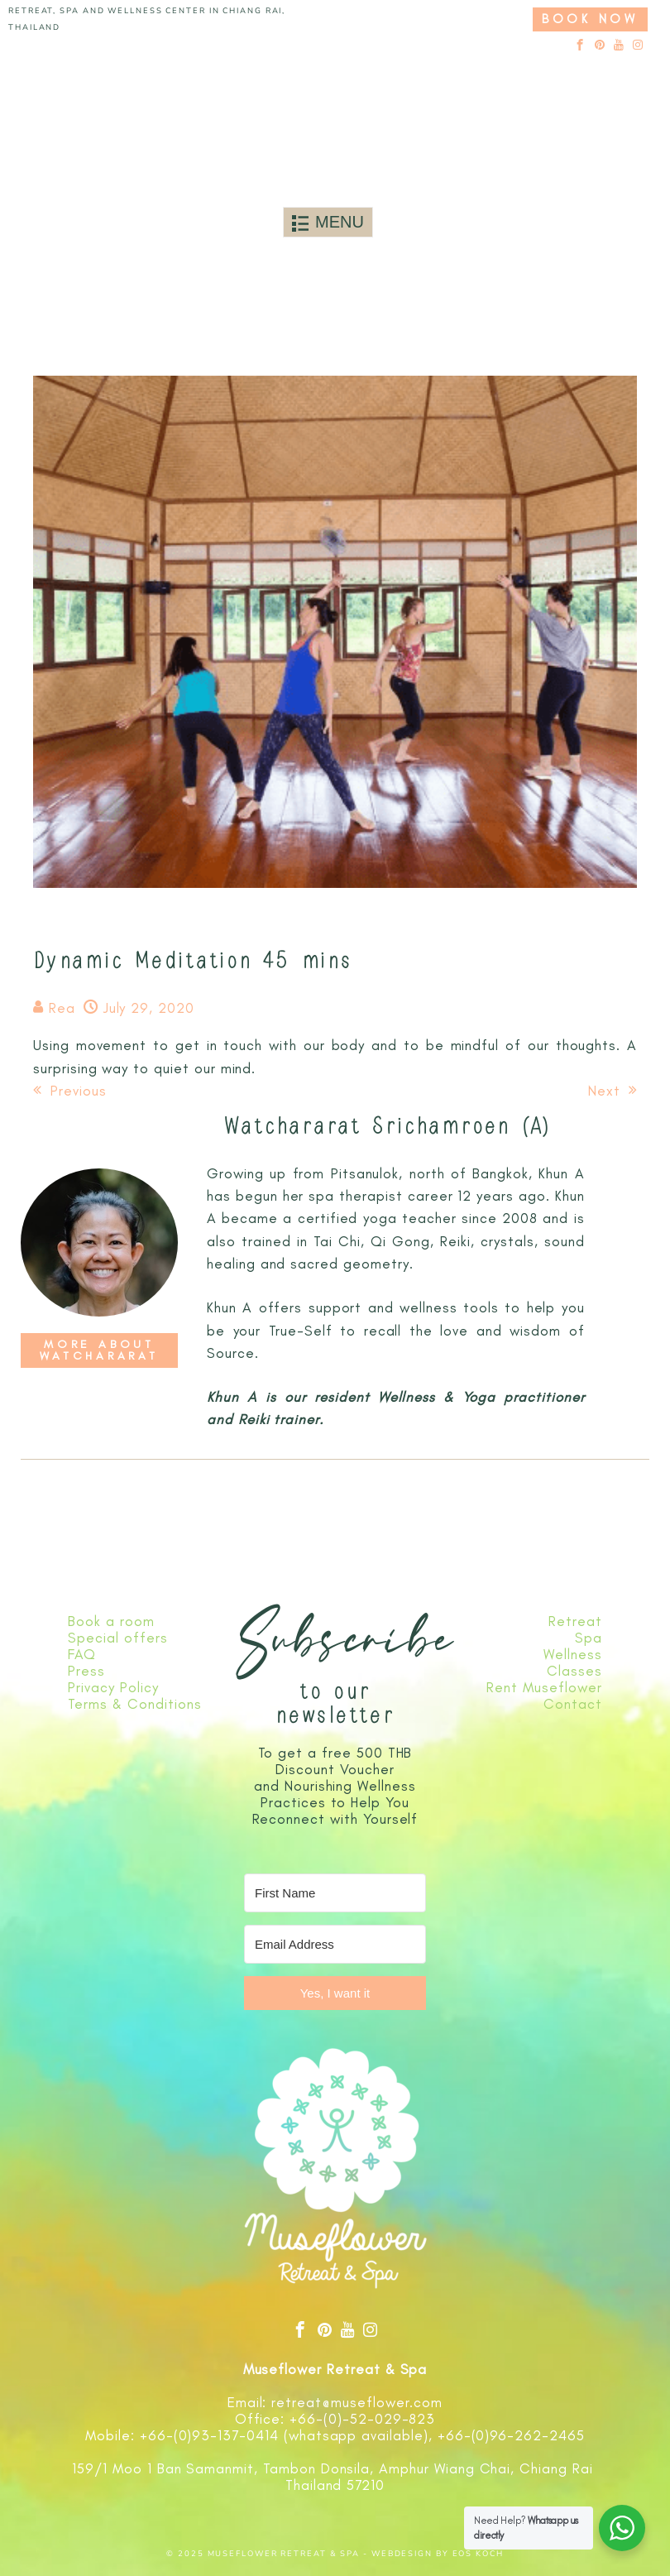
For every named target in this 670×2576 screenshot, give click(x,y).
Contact (572, 1704)
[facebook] (580, 46)
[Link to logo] (328, 119)
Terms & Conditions (134, 1704)
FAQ (82, 1654)
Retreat (575, 1621)
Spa (588, 1637)
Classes (574, 1670)
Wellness (572, 1654)
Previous (70, 1090)
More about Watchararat (99, 1350)
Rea (62, 1008)
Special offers (117, 1637)
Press (86, 1670)
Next (612, 1090)
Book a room (111, 1621)
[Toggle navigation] (328, 222)
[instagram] (638, 46)
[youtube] (619, 46)
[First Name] (335, 1892)
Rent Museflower (543, 1687)
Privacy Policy (113, 1687)
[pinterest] (600, 46)
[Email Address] (335, 1944)
